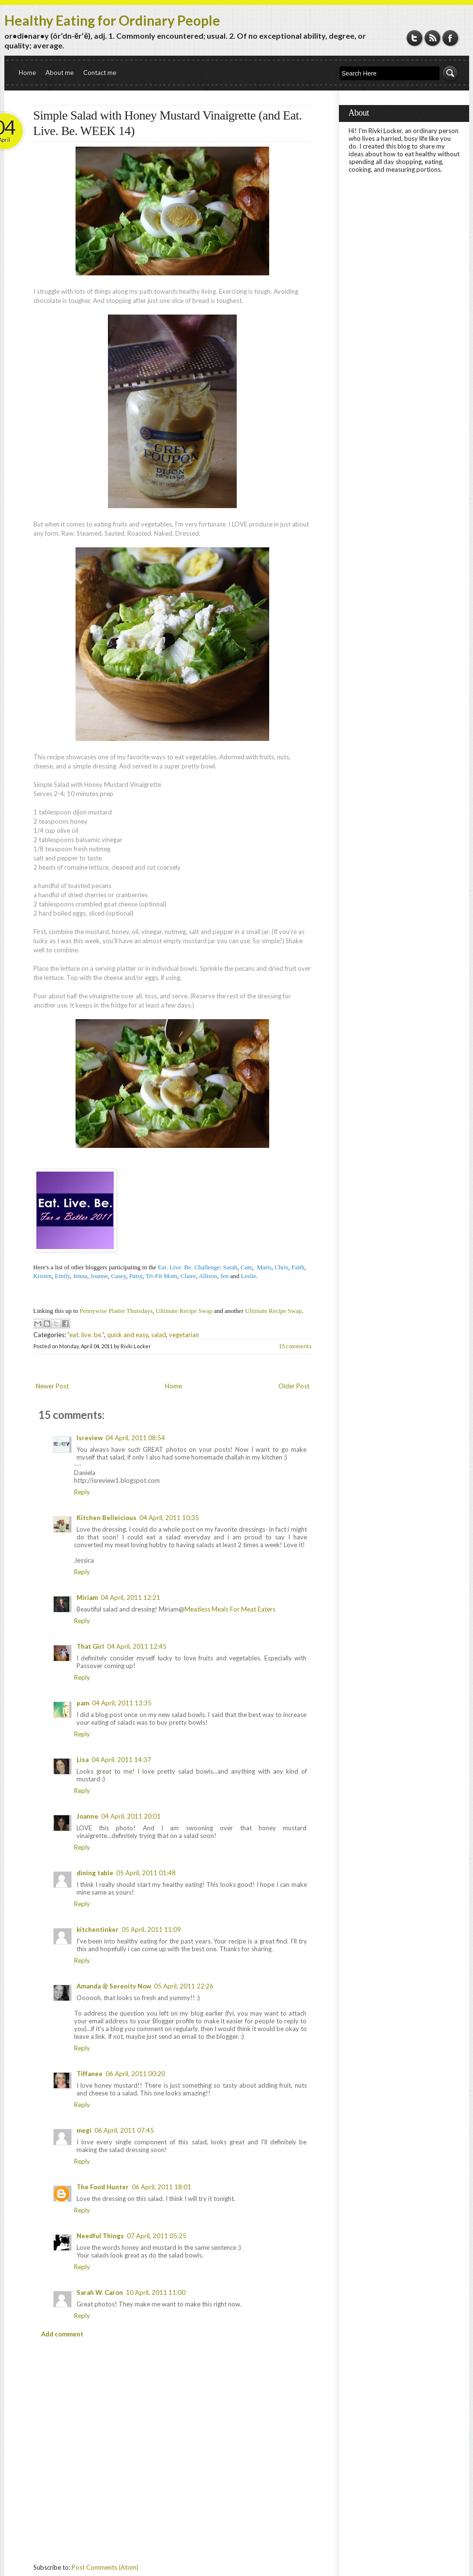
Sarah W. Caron (99, 2292)
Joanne (87, 1816)
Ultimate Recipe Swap (184, 1310)
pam (82, 1703)
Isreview (89, 1438)
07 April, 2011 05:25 (156, 2236)
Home (27, 72)
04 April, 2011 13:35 (122, 1703)
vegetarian (184, 1335)
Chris (281, 1267)
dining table (94, 1873)
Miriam (87, 1597)
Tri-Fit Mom (161, 1276)
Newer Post (52, 1386)
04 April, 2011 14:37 (121, 1759)
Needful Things (100, 2236)
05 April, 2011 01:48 (146, 1873)
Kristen (42, 1276)
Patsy (135, 1276)
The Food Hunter (102, 2187)
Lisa (82, 1759)
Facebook (450, 38)
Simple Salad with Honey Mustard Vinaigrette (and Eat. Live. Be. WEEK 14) (167, 123)
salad (158, 1335)
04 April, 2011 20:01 (131, 1816)
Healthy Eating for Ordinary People (112, 20)
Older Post (293, 1386)
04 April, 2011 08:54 (135, 1438)
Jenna (80, 1276)
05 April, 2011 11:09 (151, 1929)
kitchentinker (97, 1929)
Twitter (415, 38)
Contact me (99, 72)
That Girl (90, 1646)
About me (60, 72)
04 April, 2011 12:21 (130, 1597)
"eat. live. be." (85, 1335)
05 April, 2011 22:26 (184, 1986)
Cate (246, 1267)
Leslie (249, 1276)
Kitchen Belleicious (106, 1517)
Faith (298, 1267)
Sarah (230, 1267)
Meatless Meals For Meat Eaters (229, 1609)
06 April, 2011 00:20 (135, 2074)
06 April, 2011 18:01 (161, 2187)
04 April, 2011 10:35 (169, 1517)
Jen (224, 1276)
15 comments (295, 1346)
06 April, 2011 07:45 (124, 2130)
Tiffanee (89, 2074)
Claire (188, 1276)
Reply (82, 1492)
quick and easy (127, 1335)
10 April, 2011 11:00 (155, 2292)
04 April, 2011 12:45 (137, 1646)
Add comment (62, 2334)
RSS (433, 38)
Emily (62, 1276)
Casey (118, 1276)
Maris (264, 1267)
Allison (207, 1276)
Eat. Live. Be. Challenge (189, 1267)
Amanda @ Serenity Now (113, 1986)
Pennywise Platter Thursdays (116, 1310)
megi (84, 2130)
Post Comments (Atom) (105, 2567)
